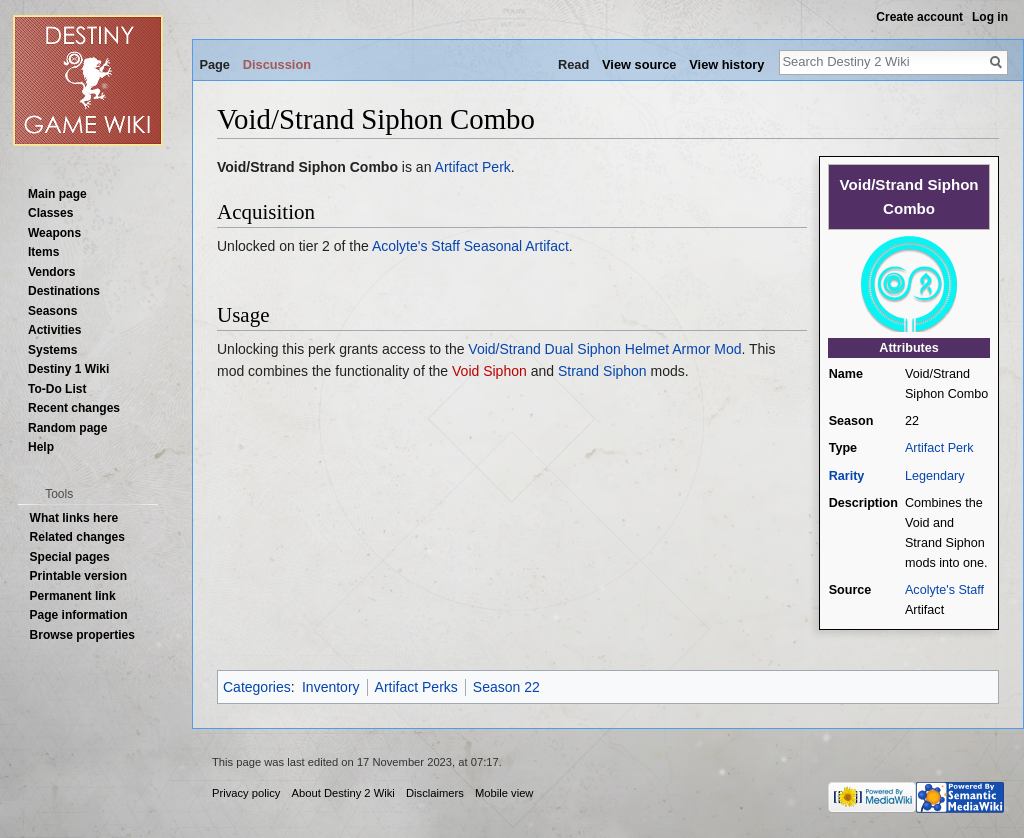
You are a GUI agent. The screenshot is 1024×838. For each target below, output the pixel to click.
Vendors (51, 272)
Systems (52, 350)
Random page (67, 428)
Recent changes (74, 408)
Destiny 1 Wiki (68, 369)
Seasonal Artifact (516, 246)
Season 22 (506, 687)
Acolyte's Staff (944, 590)
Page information (79, 615)
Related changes (77, 537)
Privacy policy (246, 793)
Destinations (64, 291)
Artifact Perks (416, 687)
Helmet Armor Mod (683, 349)
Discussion (277, 64)
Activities (54, 330)
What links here (74, 518)
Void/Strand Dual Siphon (544, 349)
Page (214, 64)
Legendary (935, 476)
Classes (50, 213)
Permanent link (73, 596)
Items (43, 252)
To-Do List (57, 389)
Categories (257, 687)
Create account (919, 17)
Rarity (847, 476)
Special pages (70, 557)
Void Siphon (489, 371)
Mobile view (504, 793)
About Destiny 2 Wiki (343, 793)
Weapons (54, 233)
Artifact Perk (939, 448)
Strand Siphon (602, 371)
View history (726, 64)
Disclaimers (435, 793)
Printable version (78, 576)
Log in (990, 17)
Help (41, 447)
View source (639, 64)
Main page (57, 194)
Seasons (52, 311)
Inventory (331, 687)
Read (573, 64)
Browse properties (82, 635)
